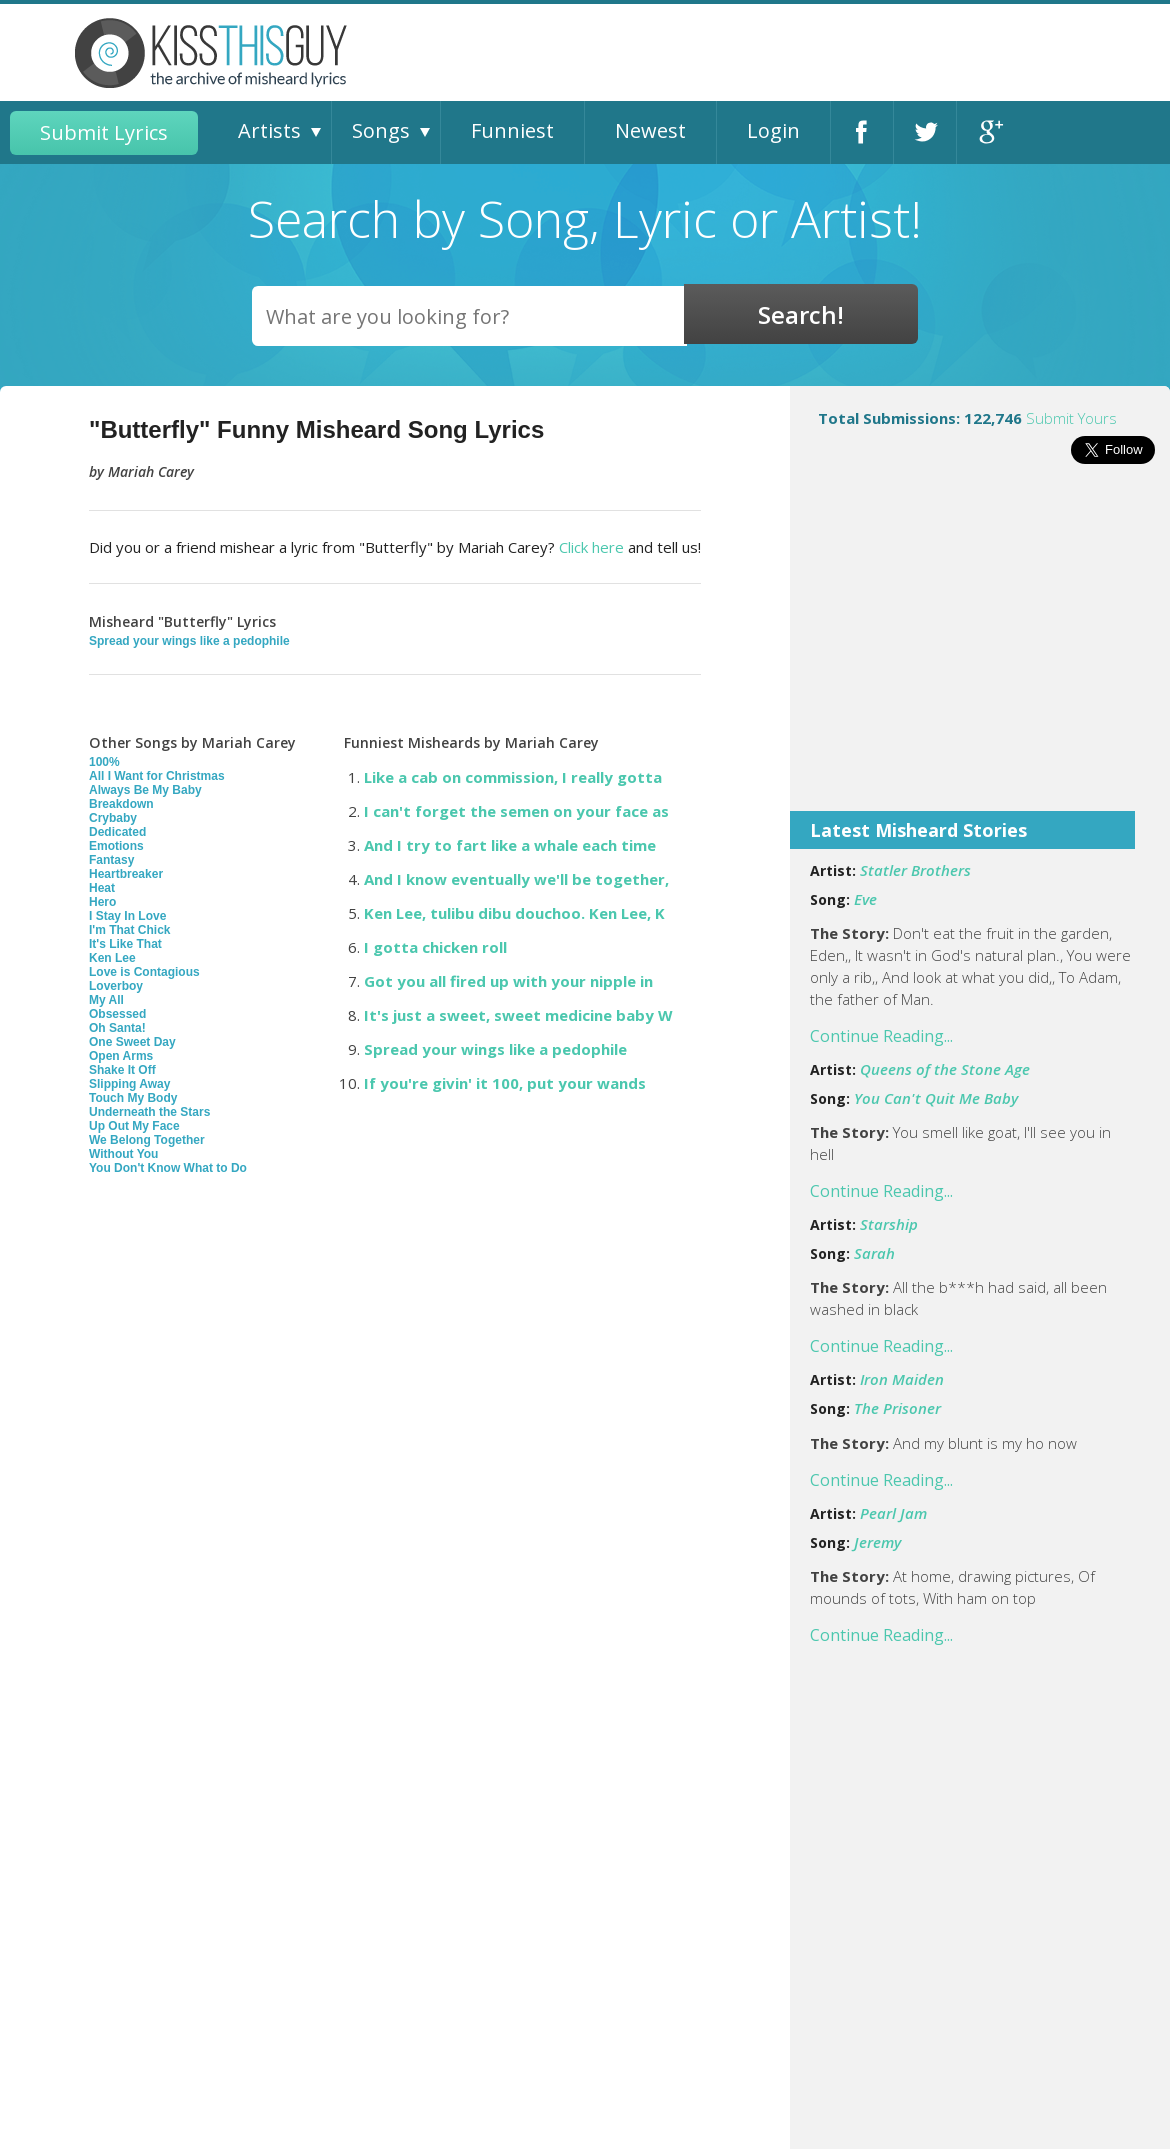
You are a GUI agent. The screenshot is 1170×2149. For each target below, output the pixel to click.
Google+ (988, 132)
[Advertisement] (980, 651)
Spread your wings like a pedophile (189, 641)
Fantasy (111, 860)
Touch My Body (133, 1098)
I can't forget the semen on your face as (516, 811)
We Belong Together (147, 1140)
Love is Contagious (144, 972)
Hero (102, 902)
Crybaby (113, 818)
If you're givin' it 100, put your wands (505, 1083)
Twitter (925, 132)
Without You (123, 1154)
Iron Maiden (902, 1379)
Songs (381, 130)
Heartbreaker (126, 874)
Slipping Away (129, 1084)
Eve (865, 899)
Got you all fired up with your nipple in (508, 981)
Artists (269, 130)
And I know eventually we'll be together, (516, 879)
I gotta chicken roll (435, 947)
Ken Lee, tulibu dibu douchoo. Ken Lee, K (514, 913)
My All (106, 1000)
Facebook (862, 132)
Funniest (512, 130)
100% (104, 762)
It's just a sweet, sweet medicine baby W (518, 1015)
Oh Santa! (117, 1028)
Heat (102, 888)
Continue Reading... (881, 1036)
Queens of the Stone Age (945, 1069)
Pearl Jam (893, 1513)
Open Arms (121, 1056)
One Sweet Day (132, 1042)
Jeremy (877, 1542)
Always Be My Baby (145, 790)
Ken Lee (112, 958)
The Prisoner (897, 1408)
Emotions (116, 846)
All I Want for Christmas (157, 776)
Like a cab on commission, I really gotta (513, 777)
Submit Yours (1071, 418)
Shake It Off (122, 1070)
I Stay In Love (127, 916)
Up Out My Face (134, 1126)
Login (773, 130)
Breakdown (121, 804)
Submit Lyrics (104, 132)
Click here (591, 547)
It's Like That (125, 944)
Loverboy (116, 986)
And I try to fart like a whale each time (510, 845)
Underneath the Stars (149, 1112)
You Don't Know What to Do (168, 1168)
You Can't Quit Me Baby (936, 1098)
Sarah (874, 1253)
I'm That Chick (130, 930)
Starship (889, 1224)
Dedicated (117, 832)
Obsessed (117, 1014)
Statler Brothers (915, 870)
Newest (650, 130)
